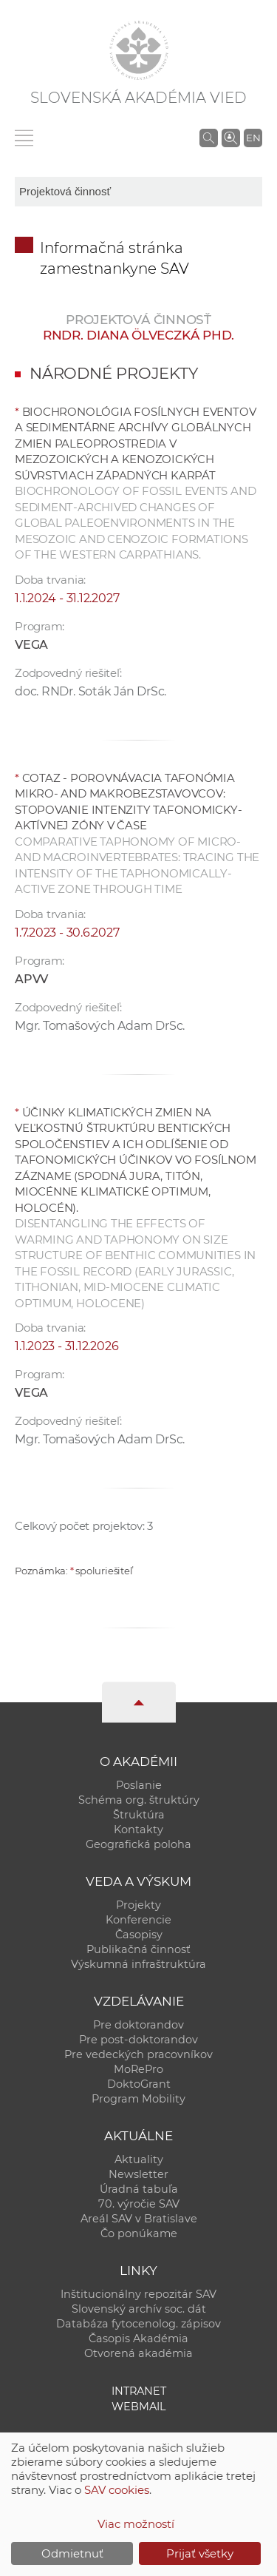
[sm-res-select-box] (138, 191)
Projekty (138, 1905)
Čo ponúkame (138, 2233)
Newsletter (138, 2174)
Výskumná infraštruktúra (138, 1964)
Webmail (139, 2406)
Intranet (139, 2391)
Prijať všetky (199, 2553)
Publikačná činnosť (138, 1949)
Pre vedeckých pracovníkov (138, 2054)
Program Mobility (138, 2098)
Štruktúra (139, 1814)
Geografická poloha (138, 1844)
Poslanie (139, 1785)
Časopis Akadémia (138, 2338)
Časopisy (139, 1934)
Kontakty (138, 1829)
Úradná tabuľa (139, 2189)
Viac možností (136, 2524)
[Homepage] (138, 50)
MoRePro (138, 2069)
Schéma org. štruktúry (138, 1800)
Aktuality (138, 2159)
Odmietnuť (72, 2553)
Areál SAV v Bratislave (139, 2218)
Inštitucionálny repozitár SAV (138, 2294)
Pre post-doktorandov (138, 2039)
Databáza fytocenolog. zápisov (138, 2323)
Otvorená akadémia (138, 2353)
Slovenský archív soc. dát (139, 2309)
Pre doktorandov (138, 2025)
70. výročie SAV (138, 2204)
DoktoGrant (139, 2084)
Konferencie (138, 1919)
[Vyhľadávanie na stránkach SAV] (208, 138)
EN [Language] (253, 138)
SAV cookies (116, 2490)
